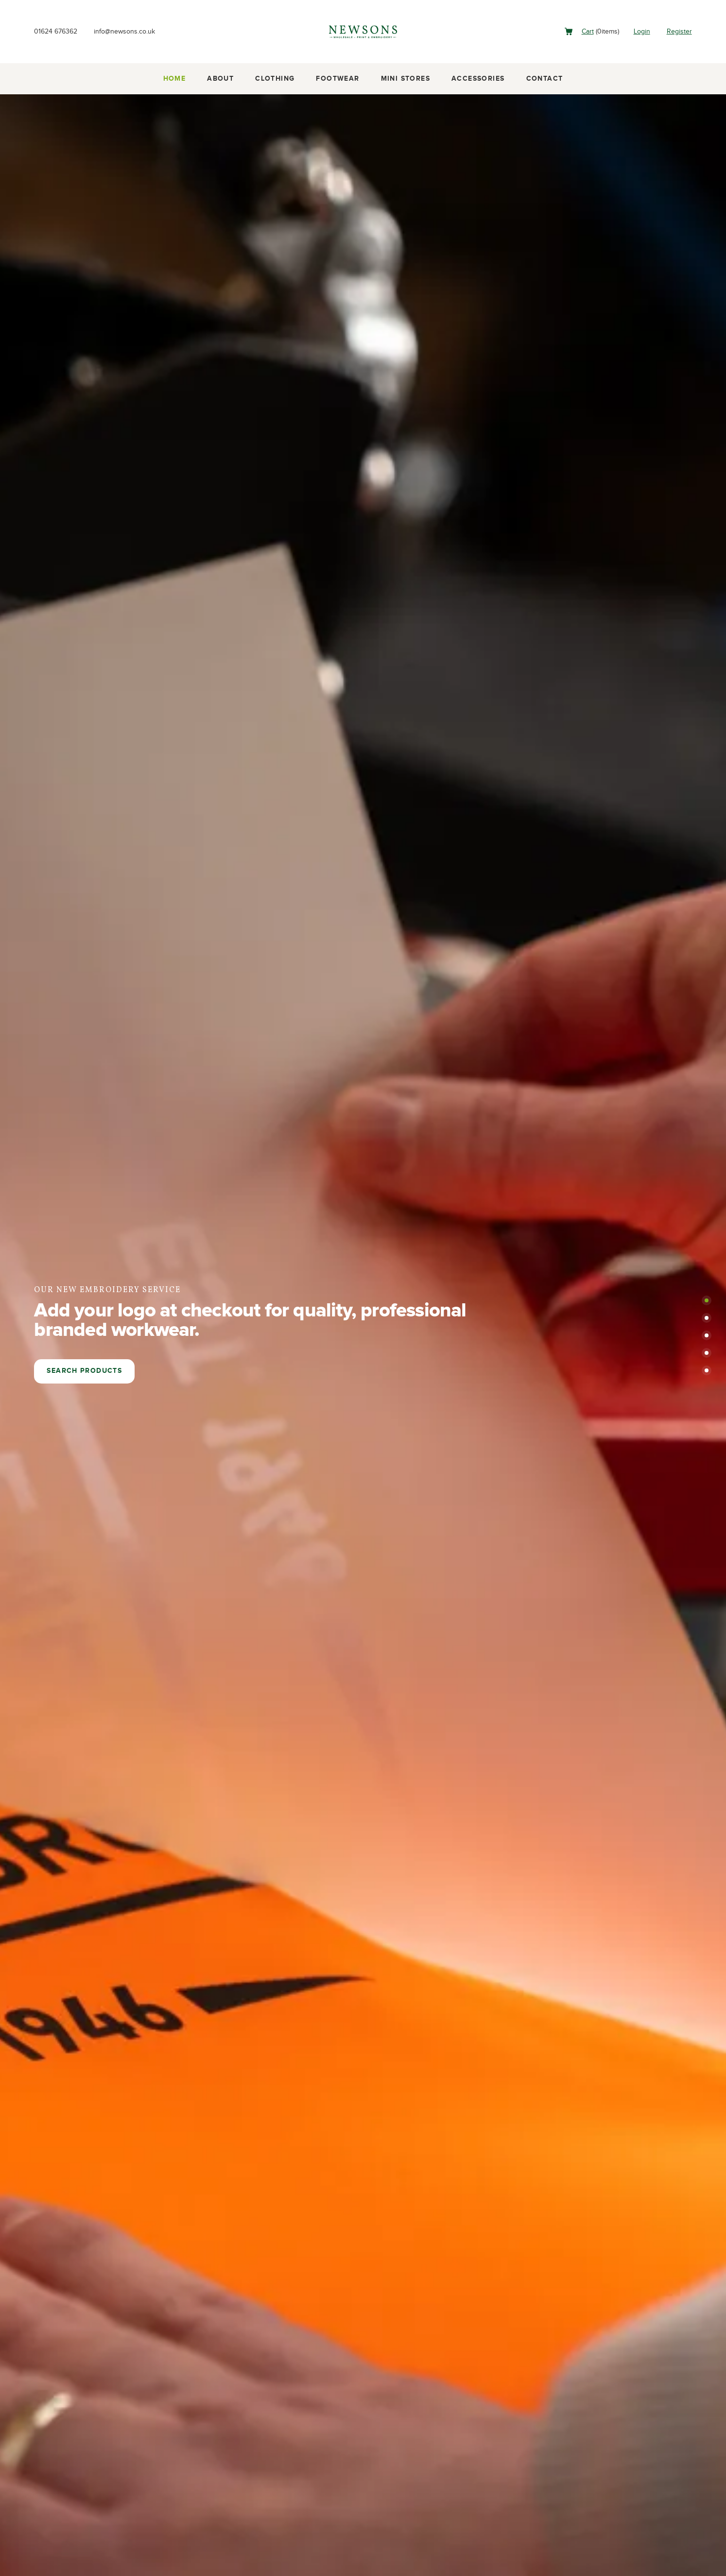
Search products (84, 1371)
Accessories (477, 78)
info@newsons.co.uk (134, 31)
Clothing (274, 78)
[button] (706, 1300)
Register (678, 31)
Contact (544, 78)
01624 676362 (58, 31)
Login (637, 31)
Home (174, 78)
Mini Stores (405, 78)
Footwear (337, 78)
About (220, 78)
